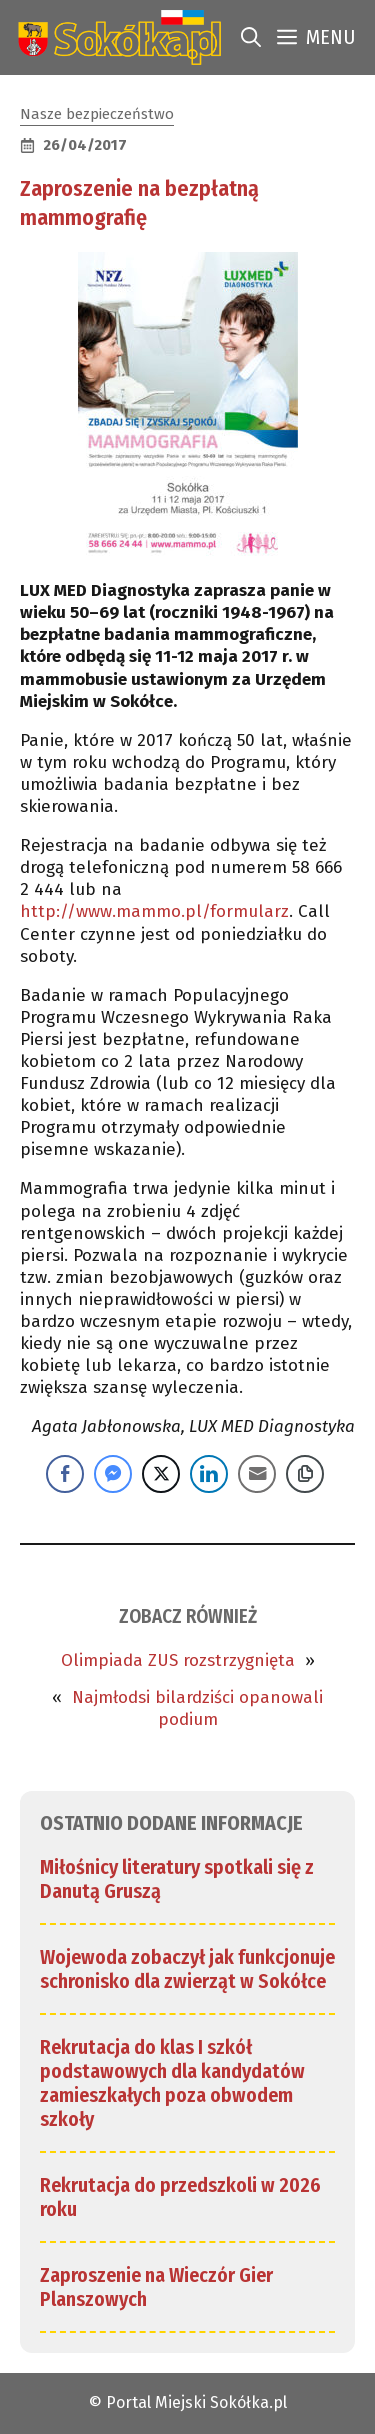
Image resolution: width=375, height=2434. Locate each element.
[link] (115, 37)
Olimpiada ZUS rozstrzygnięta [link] (178, 1660)
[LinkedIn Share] (209, 1474)
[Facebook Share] (65, 1474)
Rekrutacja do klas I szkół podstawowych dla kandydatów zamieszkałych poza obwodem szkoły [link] (172, 2083)
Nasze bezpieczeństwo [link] (97, 114)
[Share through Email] (257, 1474)
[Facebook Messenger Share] (113, 1474)
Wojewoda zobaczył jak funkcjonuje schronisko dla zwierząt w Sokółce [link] (187, 1969)
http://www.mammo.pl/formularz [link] (154, 911)
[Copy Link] (305, 1474)
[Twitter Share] (161, 1474)
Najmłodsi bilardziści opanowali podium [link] (197, 1708)
